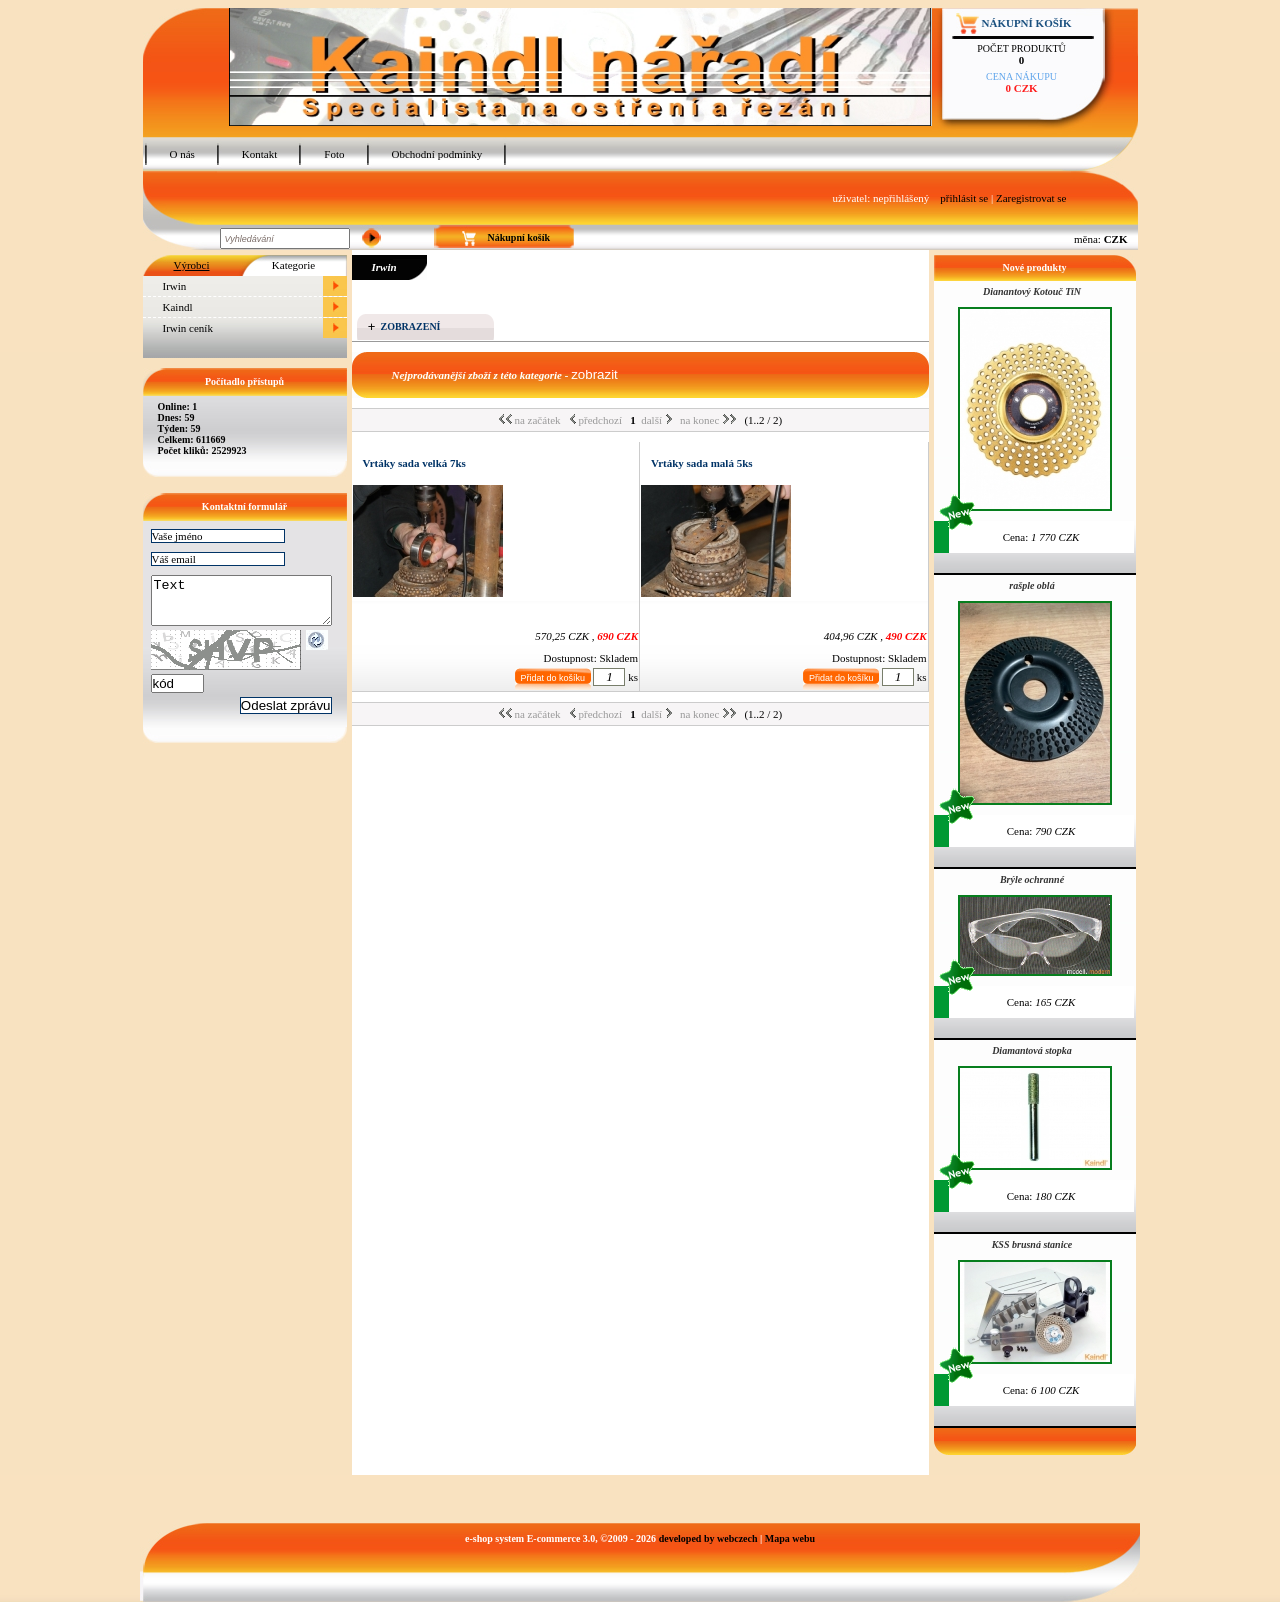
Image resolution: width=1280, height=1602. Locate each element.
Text (251, 605)
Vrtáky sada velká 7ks (414, 463)
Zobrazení (411, 326)
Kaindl (178, 307)
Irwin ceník (188, 328)
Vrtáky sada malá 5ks (702, 463)
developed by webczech (708, 1538)
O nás (182, 154)
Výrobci (191, 265)
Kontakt (259, 154)
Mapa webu (790, 1538)
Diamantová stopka (1032, 1050)
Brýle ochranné (1032, 879)
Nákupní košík (1027, 23)
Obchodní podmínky (437, 154)
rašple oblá (1031, 585)
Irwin (175, 286)
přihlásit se (964, 198)
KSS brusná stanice (1032, 1244)
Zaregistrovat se (1031, 198)
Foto (334, 154)
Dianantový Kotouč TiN (1032, 291)
